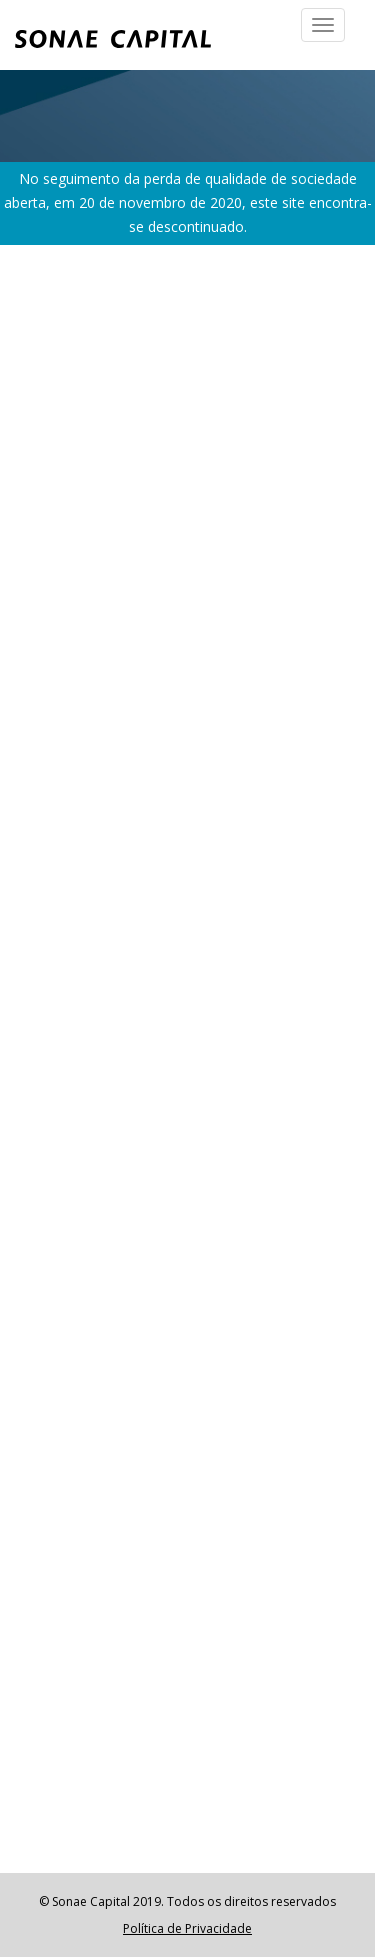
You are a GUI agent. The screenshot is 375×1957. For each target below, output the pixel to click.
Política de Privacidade (187, 1928)
